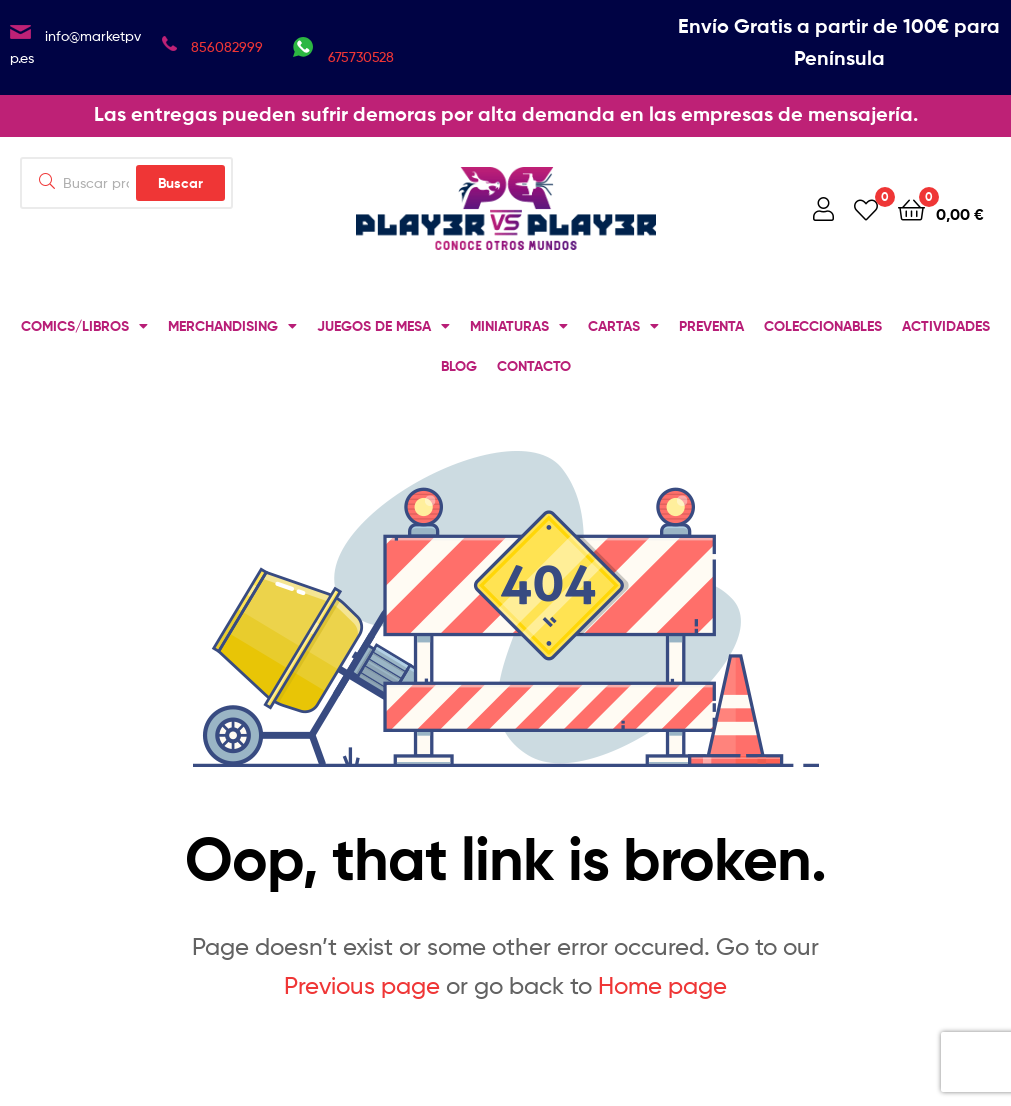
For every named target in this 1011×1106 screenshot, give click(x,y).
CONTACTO (534, 366)
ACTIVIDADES (946, 326)
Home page (662, 985)
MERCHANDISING (232, 326)
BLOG (459, 366)
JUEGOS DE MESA (383, 326)
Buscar (180, 183)
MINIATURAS (519, 326)
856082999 (227, 46)
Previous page (362, 985)
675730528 (361, 56)
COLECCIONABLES (823, 326)
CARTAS (623, 326)
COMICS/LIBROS (84, 326)
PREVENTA (711, 326)
